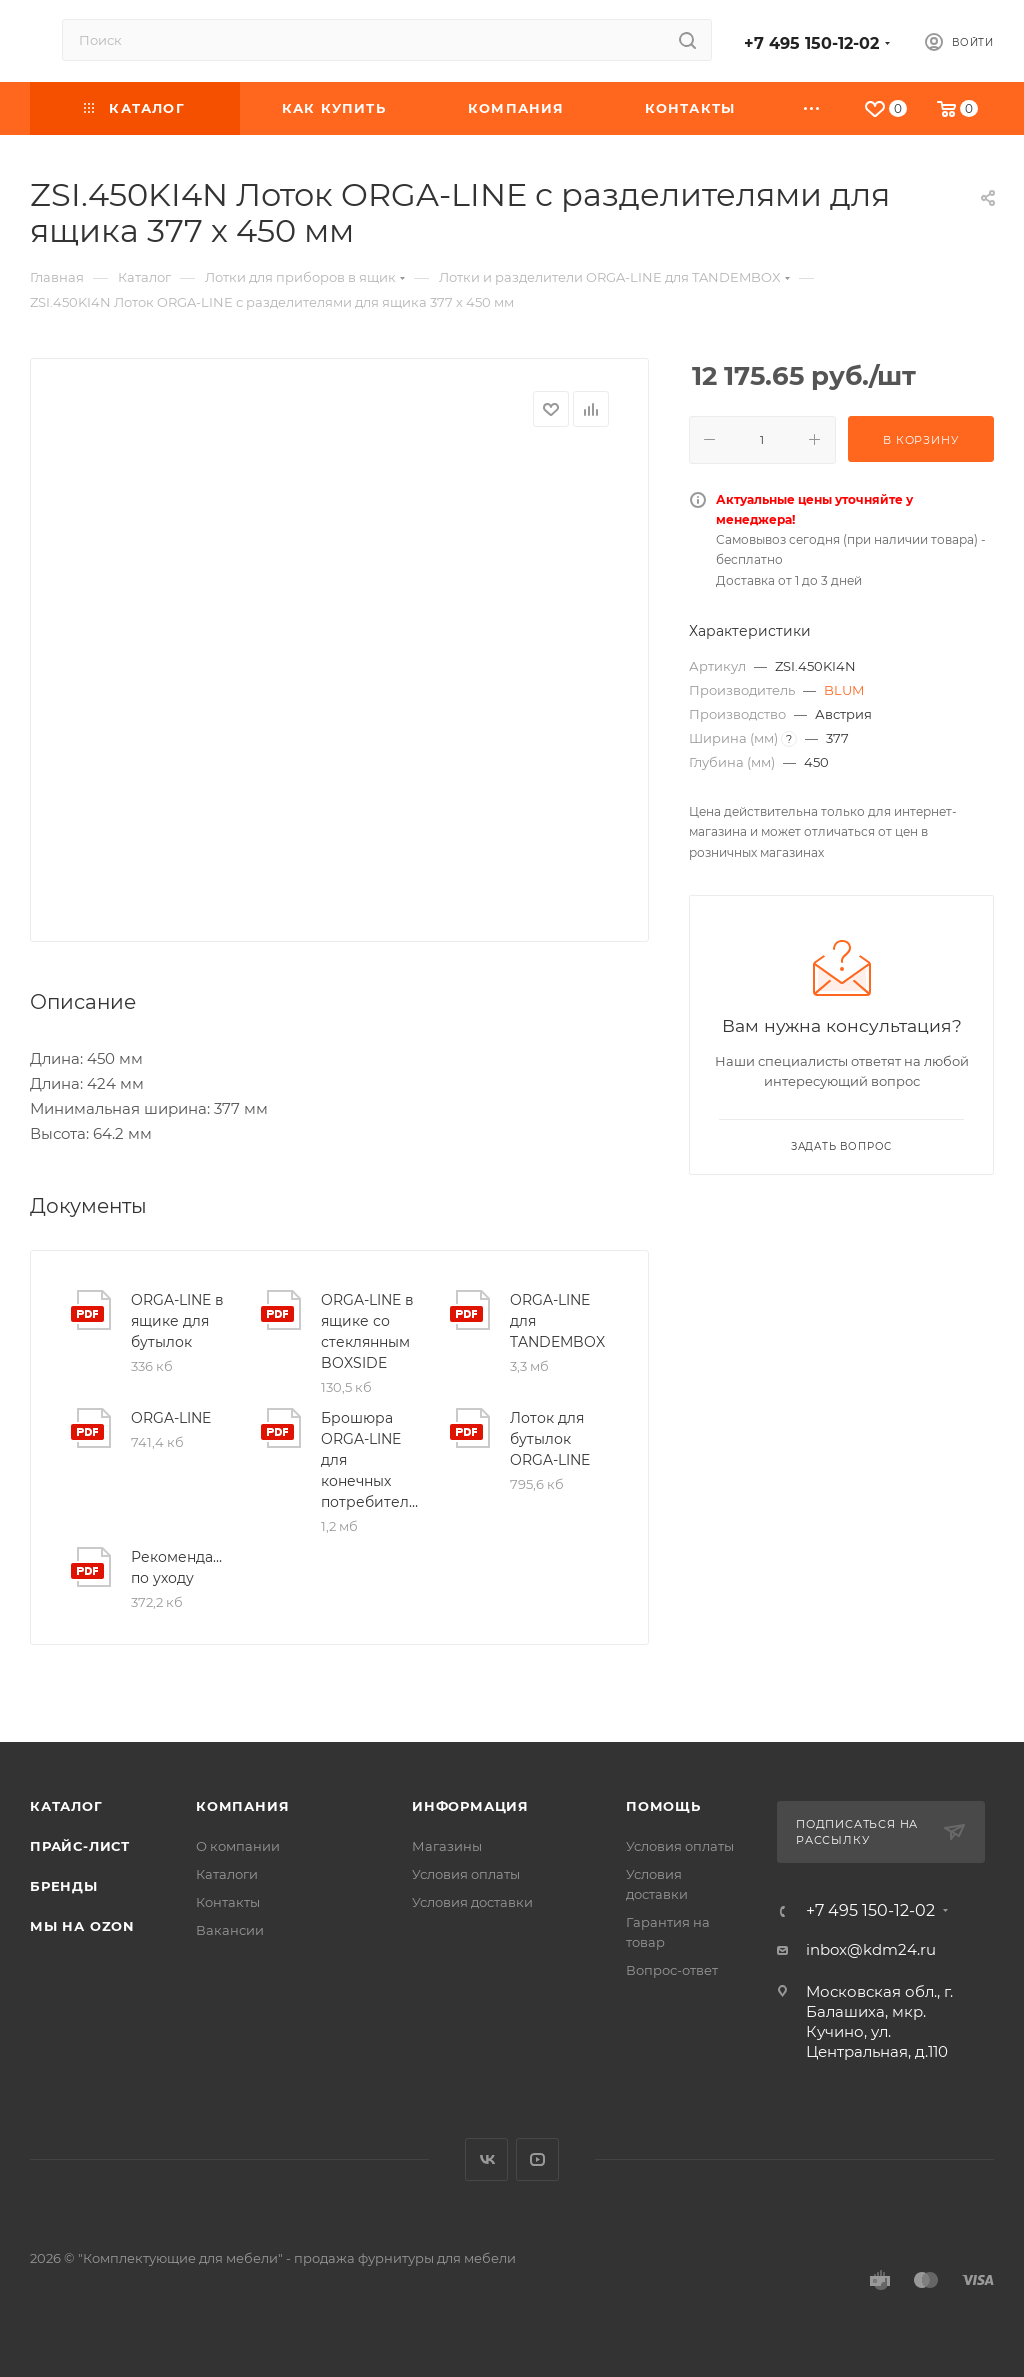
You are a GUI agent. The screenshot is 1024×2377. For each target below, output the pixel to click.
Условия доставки (472, 1902)
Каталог (66, 1806)
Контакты (228, 1902)
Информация (470, 1806)
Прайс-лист (80, 1846)
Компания (242, 1806)
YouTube (537, 2159)
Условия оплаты (466, 1874)
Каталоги (227, 1874)
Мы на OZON (82, 1926)
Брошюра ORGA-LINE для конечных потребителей (370, 1460)
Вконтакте (486, 2159)
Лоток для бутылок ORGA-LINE (550, 1439)
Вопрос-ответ (672, 1970)
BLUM (844, 690)
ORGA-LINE (171, 1418)
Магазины (447, 1846)
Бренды (64, 1886)
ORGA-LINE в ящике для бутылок (177, 1321)
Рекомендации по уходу (180, 1567)
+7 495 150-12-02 (811, 43)
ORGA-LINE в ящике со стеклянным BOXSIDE (367, 1331)
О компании (238, 1846)
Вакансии (230, 1930)
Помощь (663, 1806)
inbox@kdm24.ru (871, 1949)
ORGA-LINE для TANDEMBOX (557, 1321)
